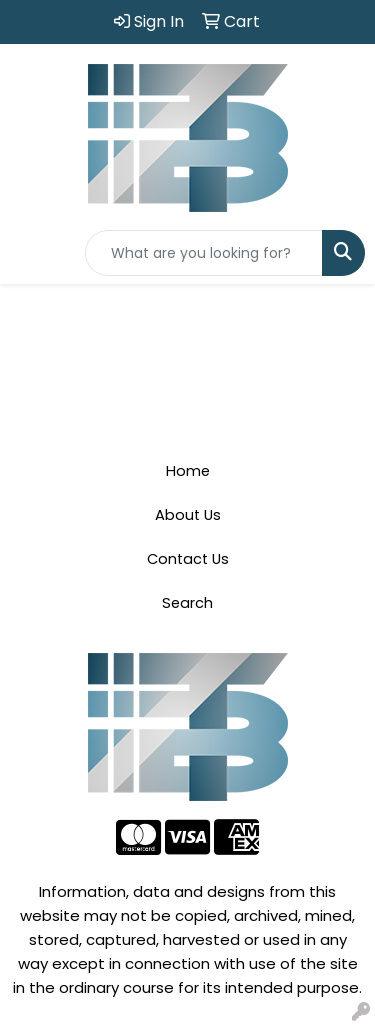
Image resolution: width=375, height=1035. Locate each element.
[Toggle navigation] (31, 253)
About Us (188, 515)
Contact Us (188, 559)
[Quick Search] (204, 253)
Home (188, 471)
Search (187, 603)
